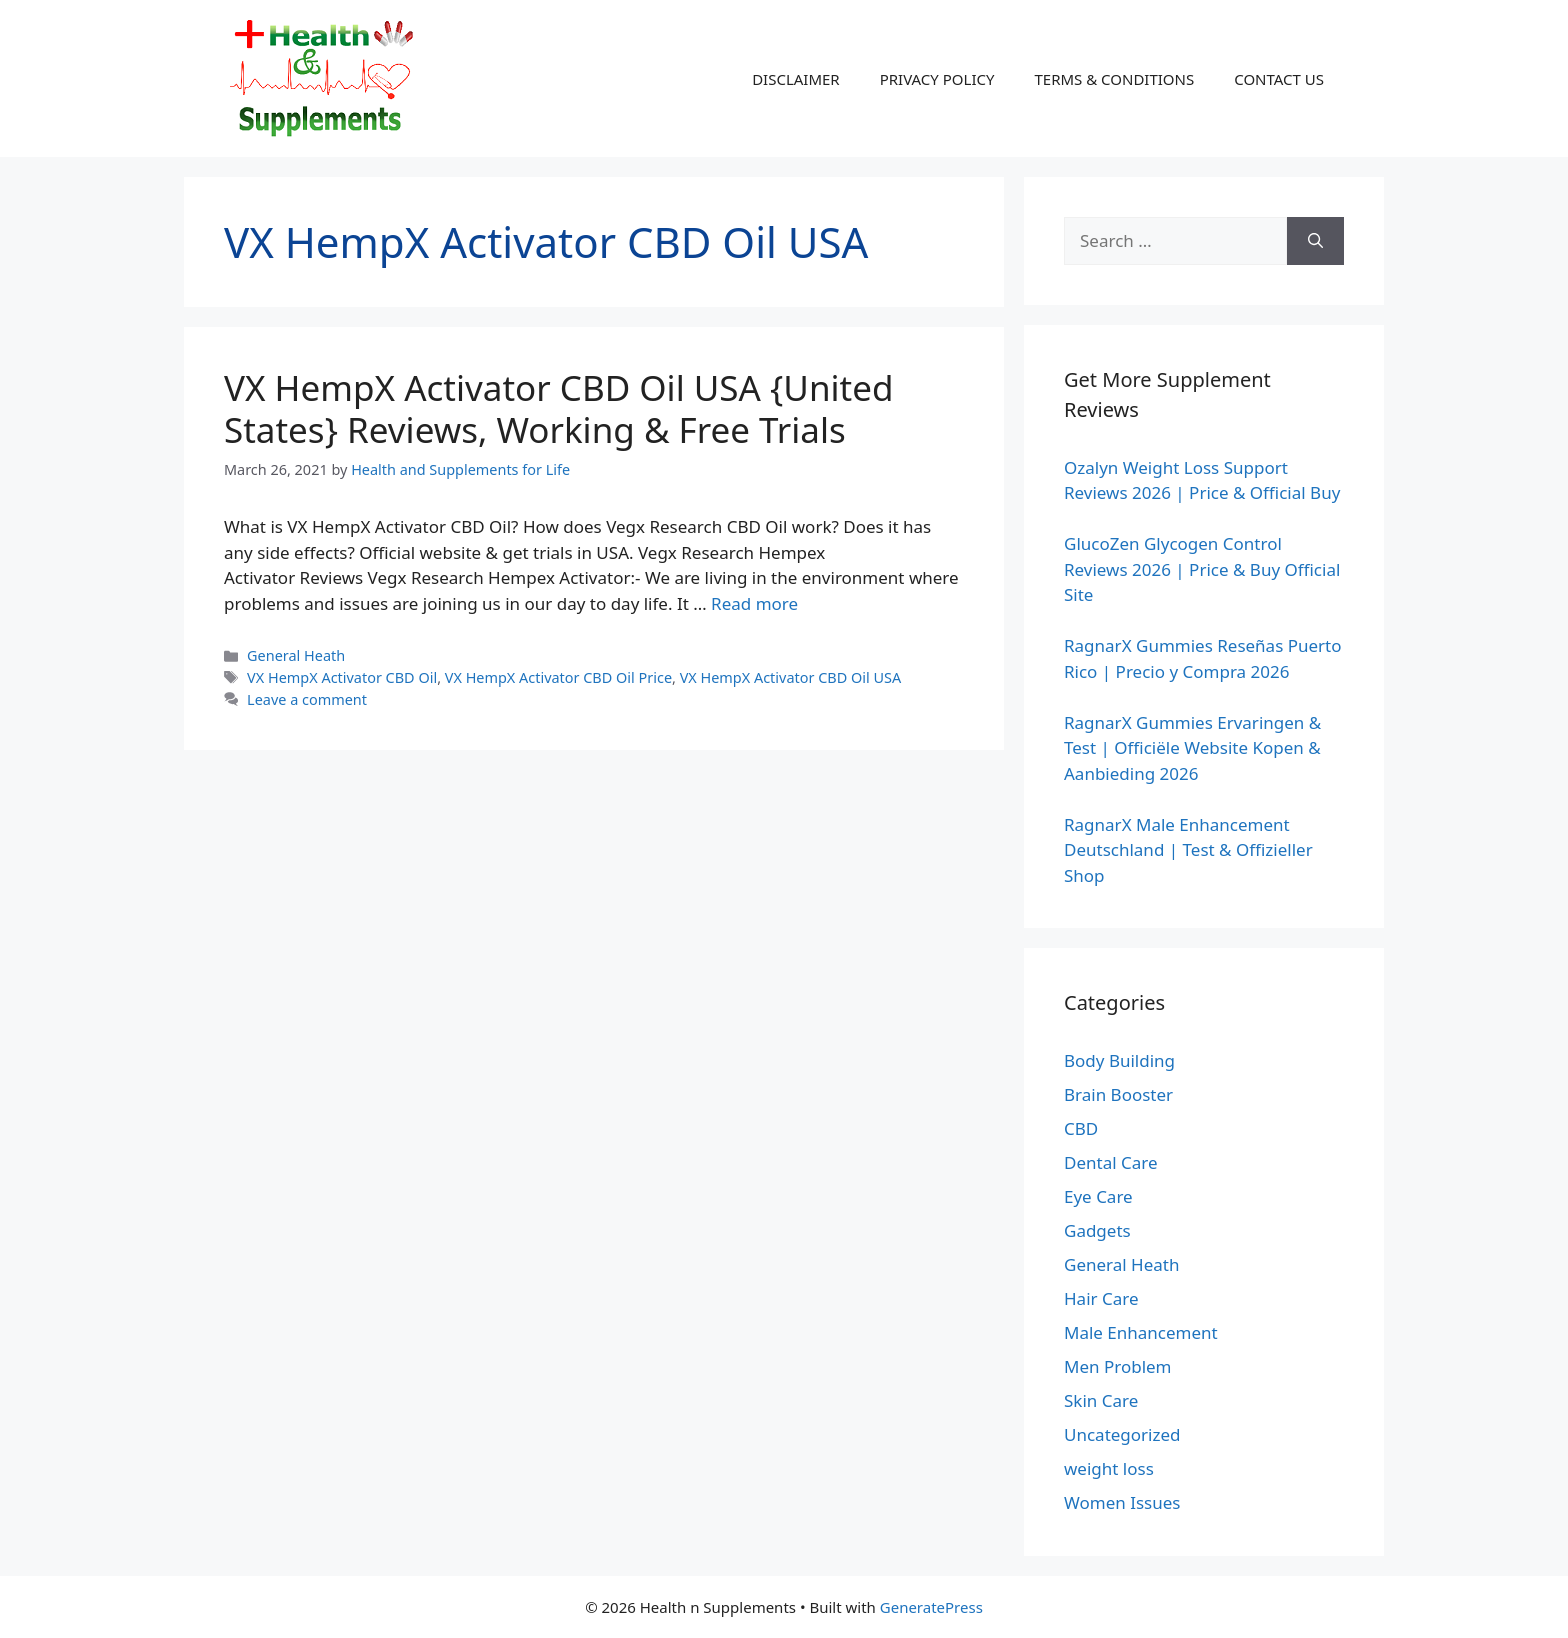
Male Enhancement (1141, 1332)
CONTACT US (1279, 79)
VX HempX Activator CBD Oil (342, 677)
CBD (1081, 1128)
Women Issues (1122, 1502)
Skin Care (1101, 1400)
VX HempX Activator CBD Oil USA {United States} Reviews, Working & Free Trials (558, 408)
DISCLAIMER (796, 79)
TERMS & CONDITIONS (1114, 79)
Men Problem (1118, 1366)
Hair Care (1101, 1298)
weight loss (1109, 1468)
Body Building (1119, 1060)
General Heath (296, 655)
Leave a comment (307, 699)
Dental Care (1111, 1162)
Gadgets (1097, 1230)
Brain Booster (1118, 1094)
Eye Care (1098, 1196)
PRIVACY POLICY (937, 79)
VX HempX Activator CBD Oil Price (558, 677)
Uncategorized (1122, 1434)
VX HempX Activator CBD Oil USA (791, 677)
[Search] (1315, 241)
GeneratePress (931, 1607)
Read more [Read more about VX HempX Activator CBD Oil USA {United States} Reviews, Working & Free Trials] (754, 603)
